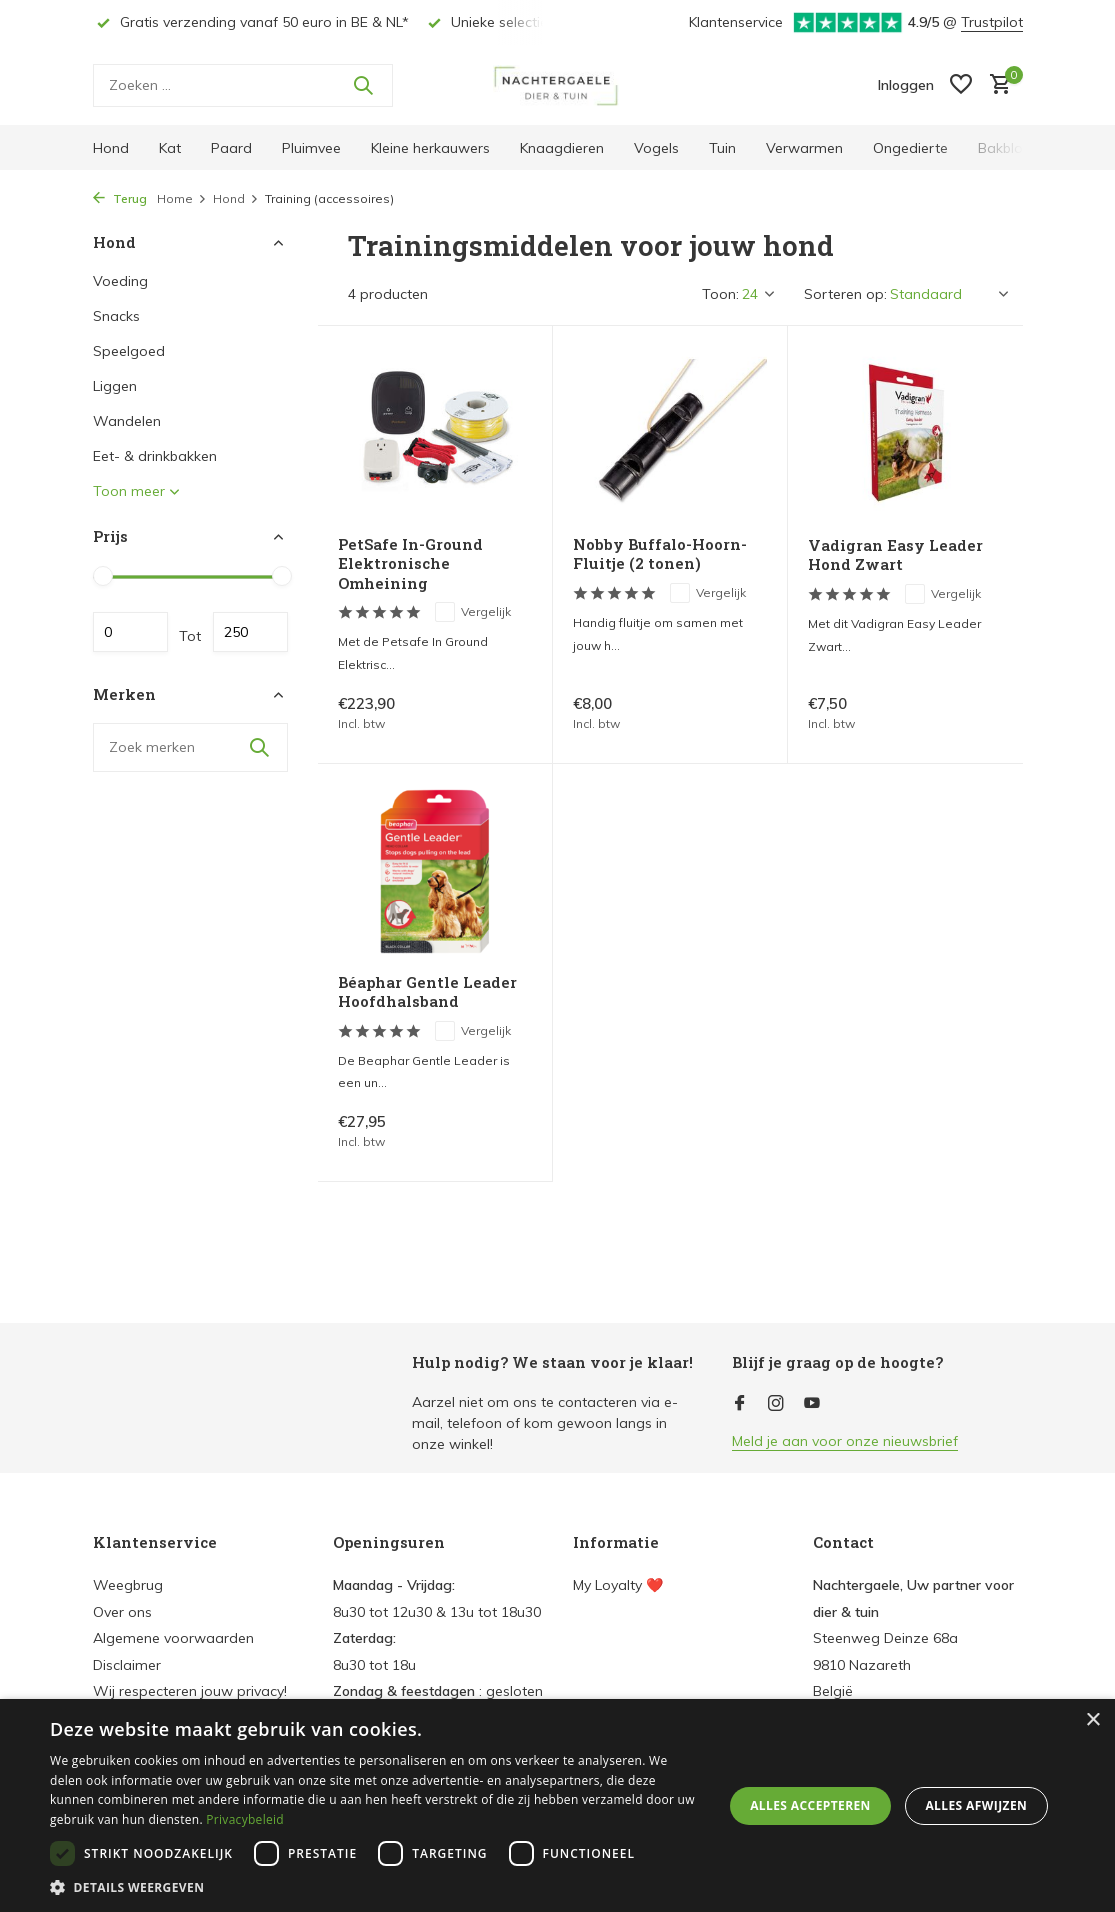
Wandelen (127, 421)
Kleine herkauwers (430, 148)
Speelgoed (129, 351)
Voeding (120, 281)
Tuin (722, 148)
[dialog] (557, 1805)
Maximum (250, 632)
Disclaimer (127, 1665)
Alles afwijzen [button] (976, 1805)
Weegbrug (128, 1585)
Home (182, 198)
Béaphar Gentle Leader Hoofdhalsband (427, 992)
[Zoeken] (243, 85)
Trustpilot (992, 22)
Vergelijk (473, 612)
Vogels (656, 148)
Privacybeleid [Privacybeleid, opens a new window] (245, 1819)
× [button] (1092, 1720)
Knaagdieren (562, 148)
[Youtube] (812, 1404)
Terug (120, 198)
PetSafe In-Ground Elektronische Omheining (410, 564)
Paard (231, 148)
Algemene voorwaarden (173, 1638)
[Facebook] (740, 1404)
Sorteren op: (845, 294)
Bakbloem (1011, 148)
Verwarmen (804, 148)
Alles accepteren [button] (810, 1805)
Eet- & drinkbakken (155, 456)
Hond (111, 148)
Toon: (720, 294)
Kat (170, 148)
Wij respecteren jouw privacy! (190, 1691)
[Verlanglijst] (961, 85)
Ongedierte (910, 148)
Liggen (115, 386)
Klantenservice (736, 22)
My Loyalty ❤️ (618, 1585)
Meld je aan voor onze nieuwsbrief (845, 1441)
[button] (376, 1887)
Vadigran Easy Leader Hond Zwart (895, 555)
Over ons (122, 1612)
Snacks (116, 316)
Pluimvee (311, 148)
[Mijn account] (906, 85)
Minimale (130, 632)
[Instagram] (776, 1404)
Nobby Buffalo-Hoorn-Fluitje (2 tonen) (660, 554)
